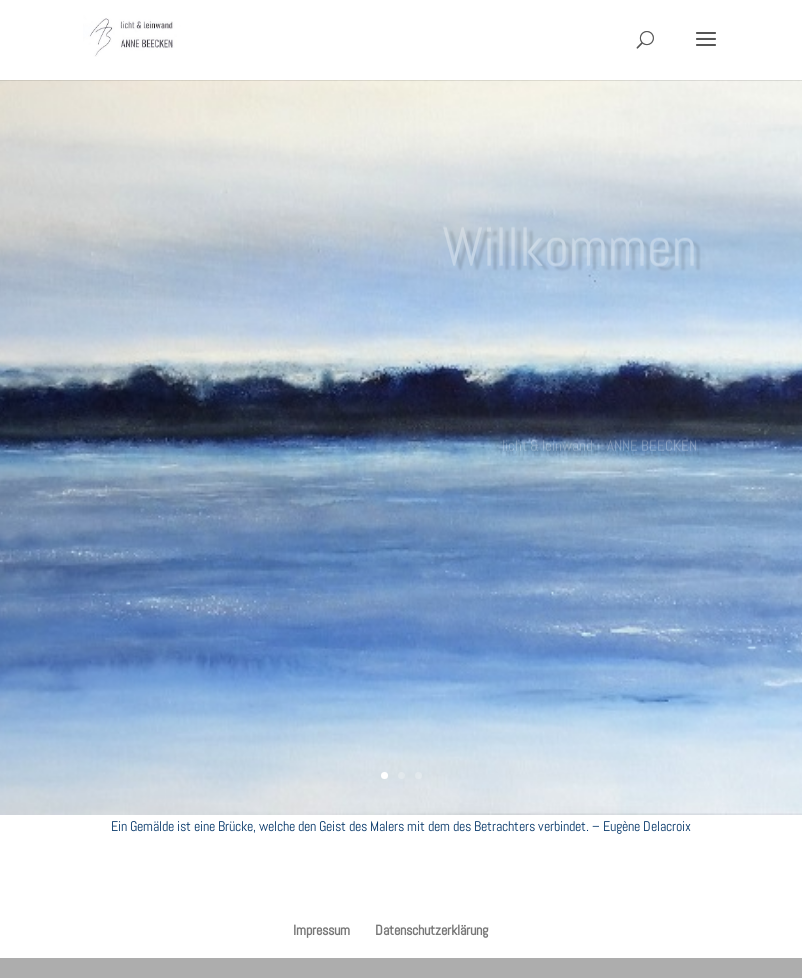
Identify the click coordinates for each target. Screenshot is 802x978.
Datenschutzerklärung (431, 930)
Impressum (321, 930)
